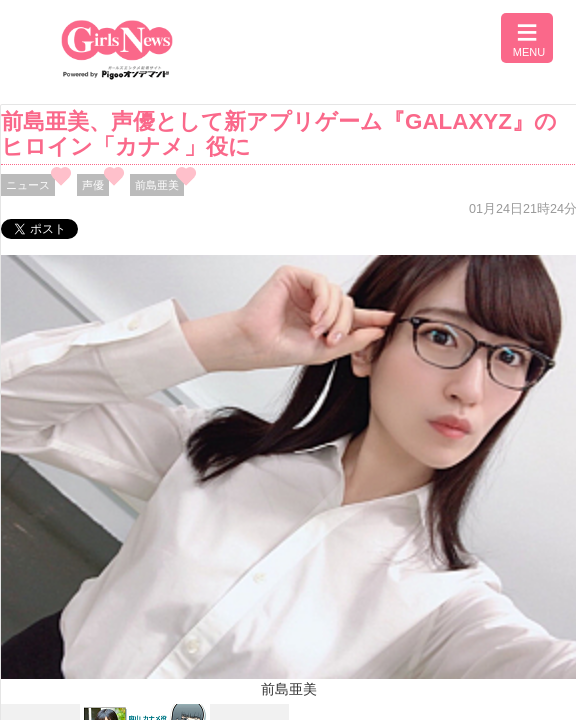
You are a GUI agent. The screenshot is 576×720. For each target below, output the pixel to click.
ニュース (28, 185)
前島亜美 (157, 185)
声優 (93, 185)
